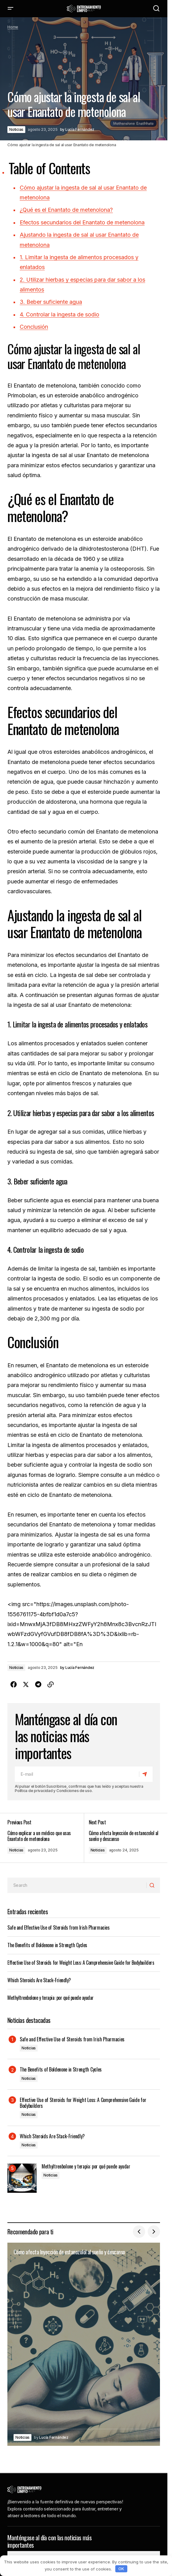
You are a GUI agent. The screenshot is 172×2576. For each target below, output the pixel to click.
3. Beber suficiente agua (51, 302)
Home (12, 27)
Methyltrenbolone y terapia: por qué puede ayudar (50, 1997)
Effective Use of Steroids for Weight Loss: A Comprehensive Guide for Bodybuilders (80, 1962)
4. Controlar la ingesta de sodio (59, 314)
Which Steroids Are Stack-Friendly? (39, 1980)
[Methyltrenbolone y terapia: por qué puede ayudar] (22, 2178)
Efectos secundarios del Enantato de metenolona (82, 222)
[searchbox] (77, 1885)
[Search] (153, 1885)
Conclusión (34, 327)
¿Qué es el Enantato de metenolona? (66, 210)
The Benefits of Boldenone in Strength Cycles (47, 1945)
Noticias (16, 129)
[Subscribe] (145, 1774)
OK (121, 2568)
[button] (10, 8)
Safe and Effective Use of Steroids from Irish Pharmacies (58, 1927)
